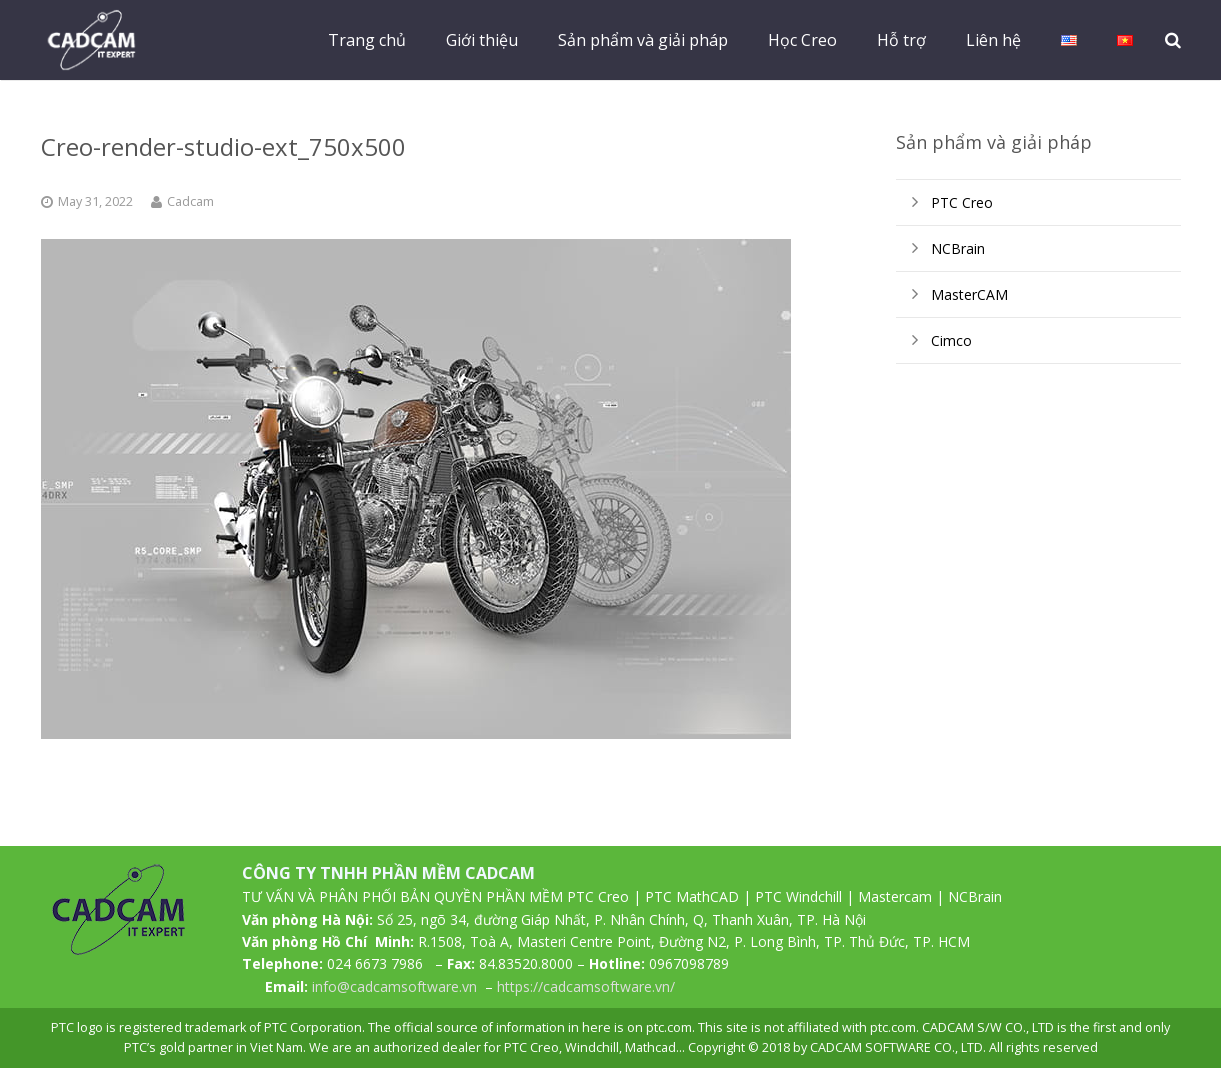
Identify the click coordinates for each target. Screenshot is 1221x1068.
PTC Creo (962, 202)
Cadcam (190, 201)
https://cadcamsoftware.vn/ (586, 986)
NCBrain (958, 248)
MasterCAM (969, 294)
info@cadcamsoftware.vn (394, 986)
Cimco (951, 340)
